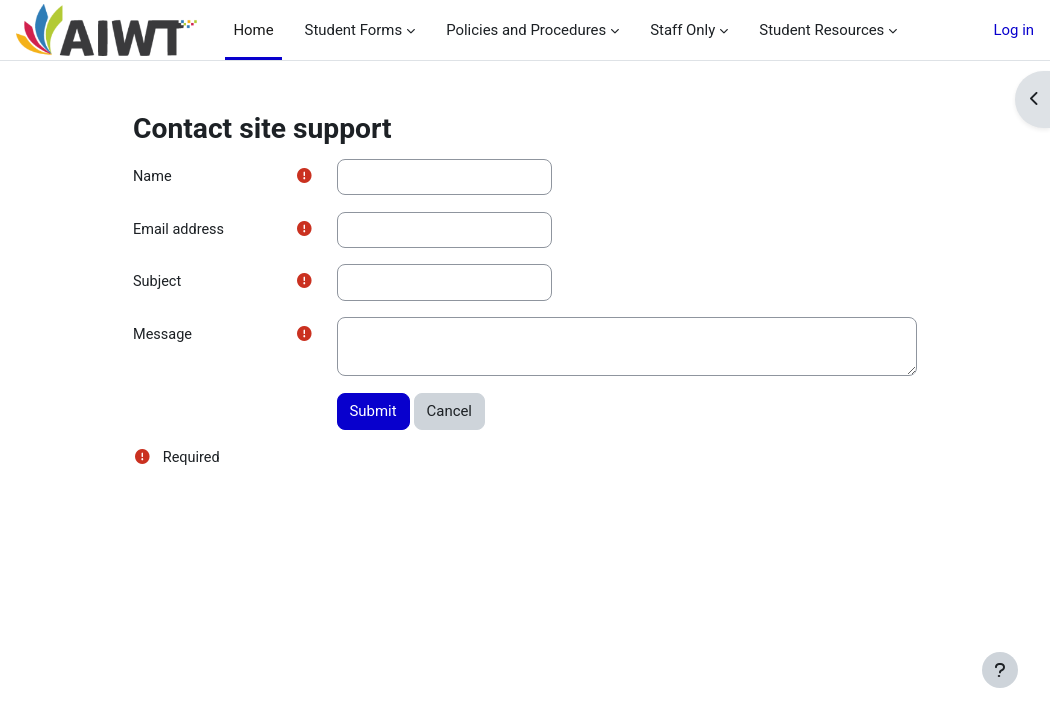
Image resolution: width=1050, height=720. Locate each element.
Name (153, 177)
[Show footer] (1000, 670)
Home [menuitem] (253, 30)
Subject (158, 284)
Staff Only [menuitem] (675, 30)
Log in (1014, 30)
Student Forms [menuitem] (346, 30)
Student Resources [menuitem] (814, 30)
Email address (180, 230)
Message (163, 337)
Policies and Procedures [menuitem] (518, 30)
